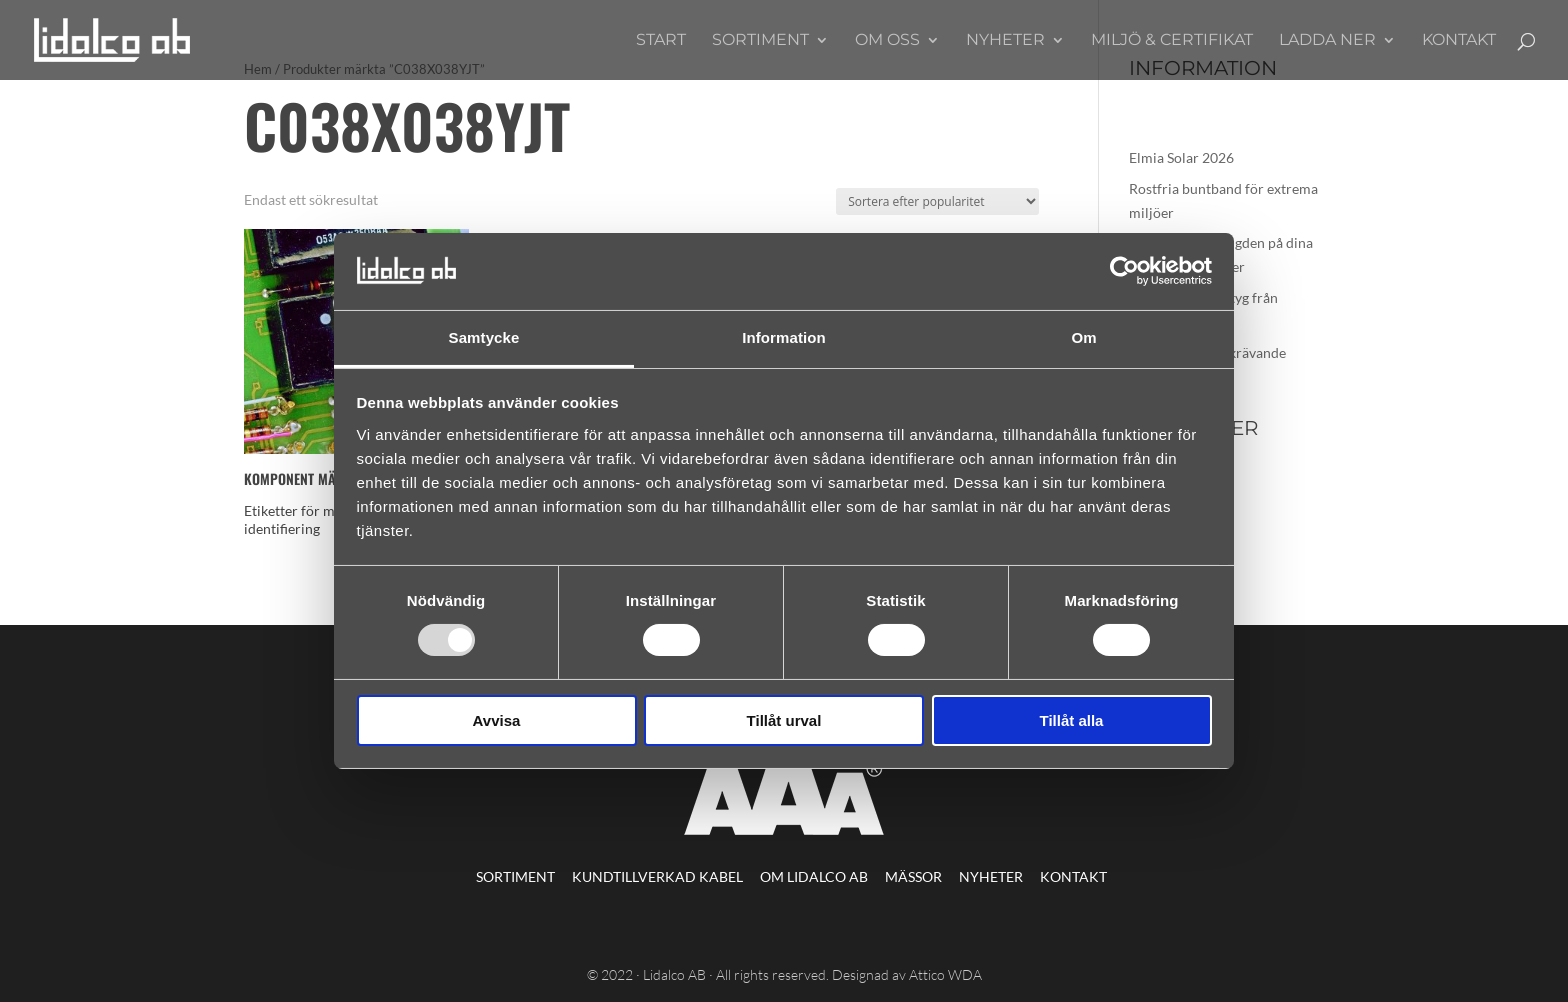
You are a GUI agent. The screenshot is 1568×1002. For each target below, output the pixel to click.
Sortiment (760, 41)
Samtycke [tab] (484, 337)
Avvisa (497, 720)
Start (661, 41)
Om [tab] (1083, 337)
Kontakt (1459, 41)
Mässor (913, 876)
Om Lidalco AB (814, 876)
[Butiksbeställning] (937, 201)
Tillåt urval (784, 720)
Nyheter (1005, 41)
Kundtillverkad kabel (657, 876)
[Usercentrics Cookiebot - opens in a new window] (1124, 271)
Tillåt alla (1072, 720)
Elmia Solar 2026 (1181, 157)
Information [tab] (784, 337)
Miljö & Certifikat (1172, 41)
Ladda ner (1327, 41)
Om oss (887, 41)
